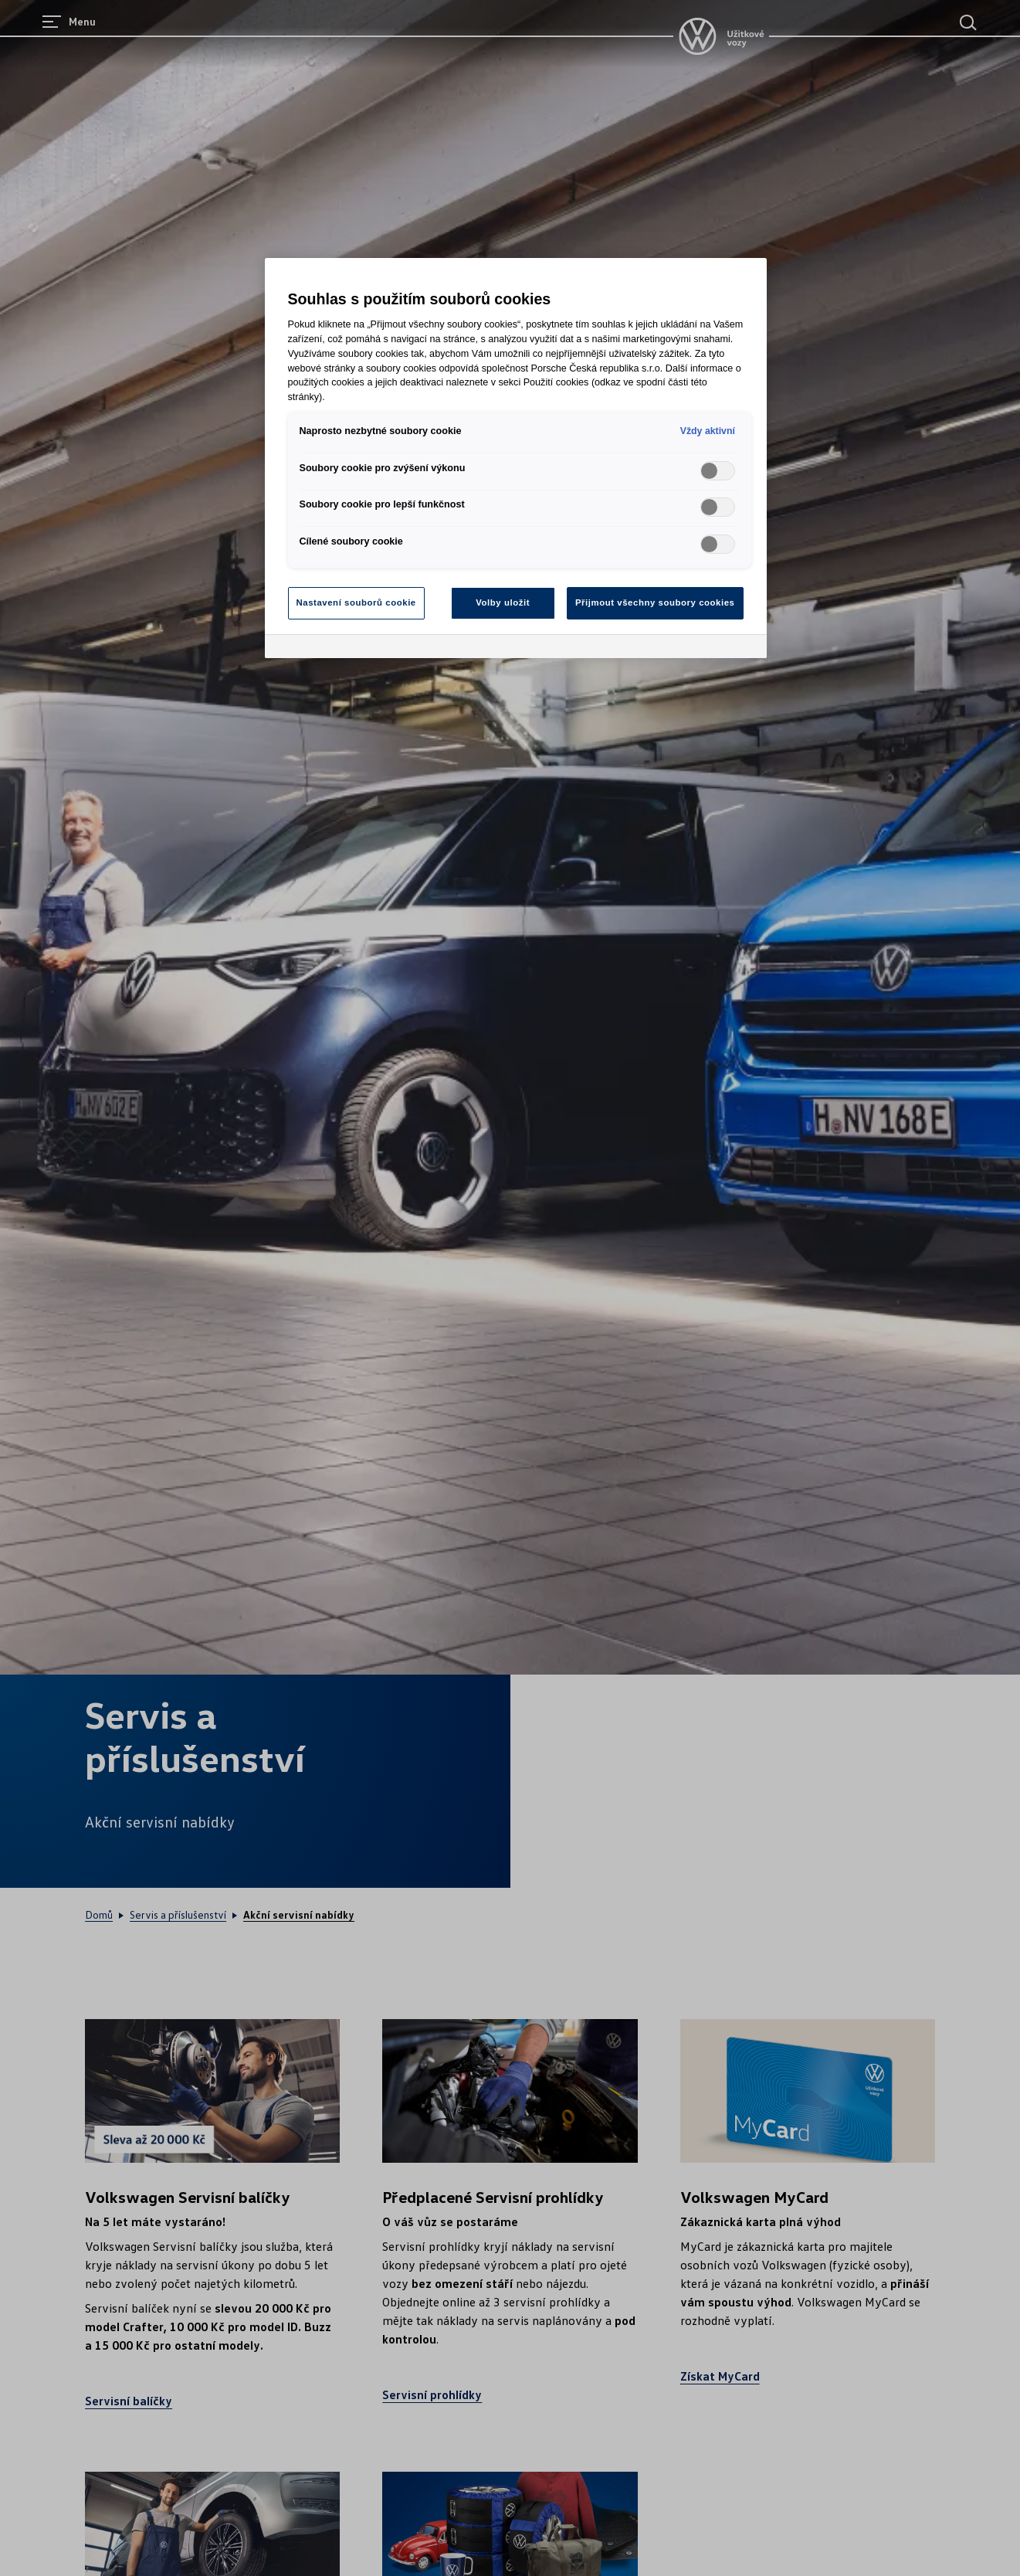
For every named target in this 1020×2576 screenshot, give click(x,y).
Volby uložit (503, 602)
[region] (516, 458)
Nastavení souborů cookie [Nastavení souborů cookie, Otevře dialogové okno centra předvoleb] (356, 602)
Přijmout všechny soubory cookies (655, 602)
